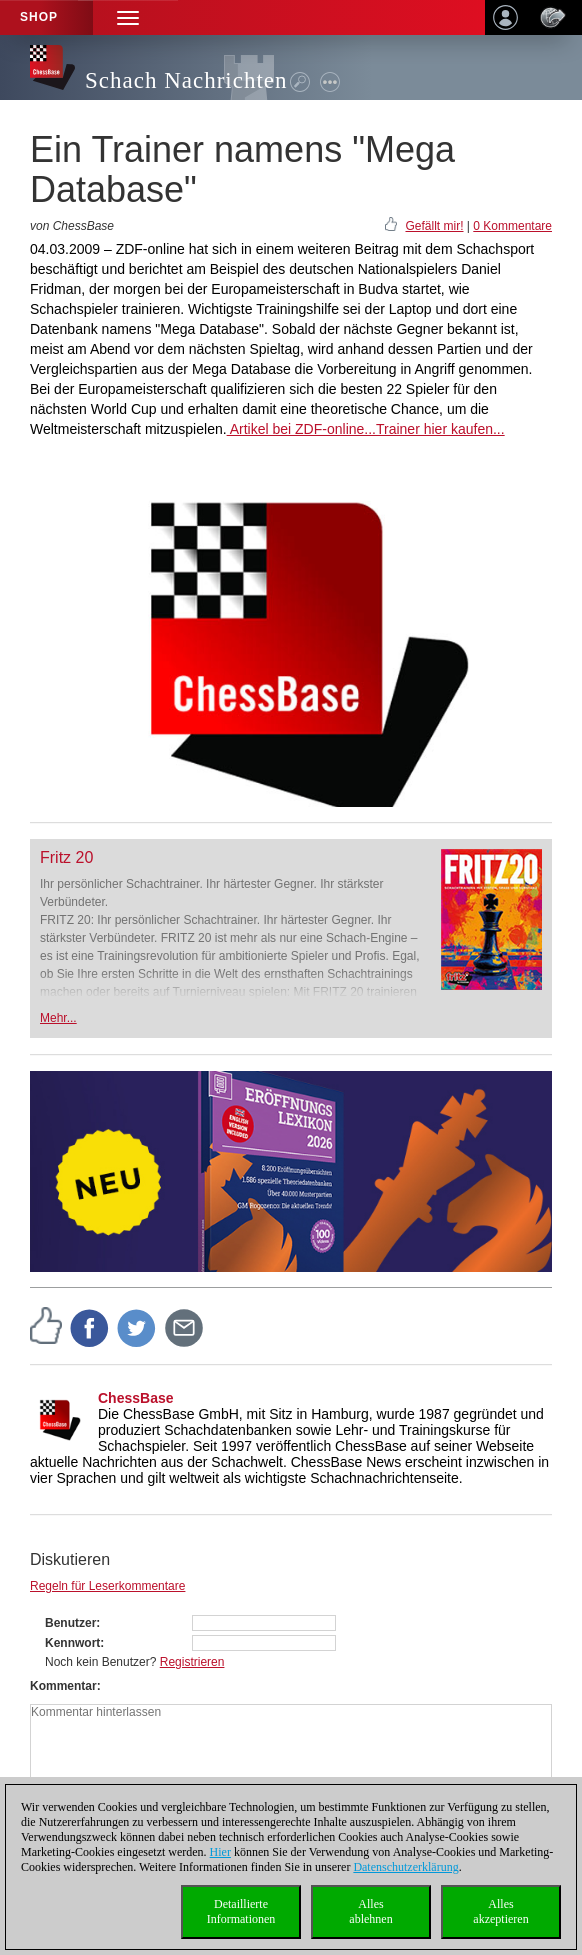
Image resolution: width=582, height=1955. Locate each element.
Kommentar (63, 1686)
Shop (39, 17)
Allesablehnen (370, 1911)
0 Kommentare (512, 226)
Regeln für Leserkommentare (107, 1586)
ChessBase (136, 1398)
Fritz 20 (66, 857)
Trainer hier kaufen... (440, 429)
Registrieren (192, 1662)
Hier (220, 1852)
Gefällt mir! (434, 226)
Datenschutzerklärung (405, 1867)
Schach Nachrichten (186, 80)
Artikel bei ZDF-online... (301, 429)
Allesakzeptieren (500, 1911)
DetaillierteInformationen (241, 1911)
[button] (128, 17)
